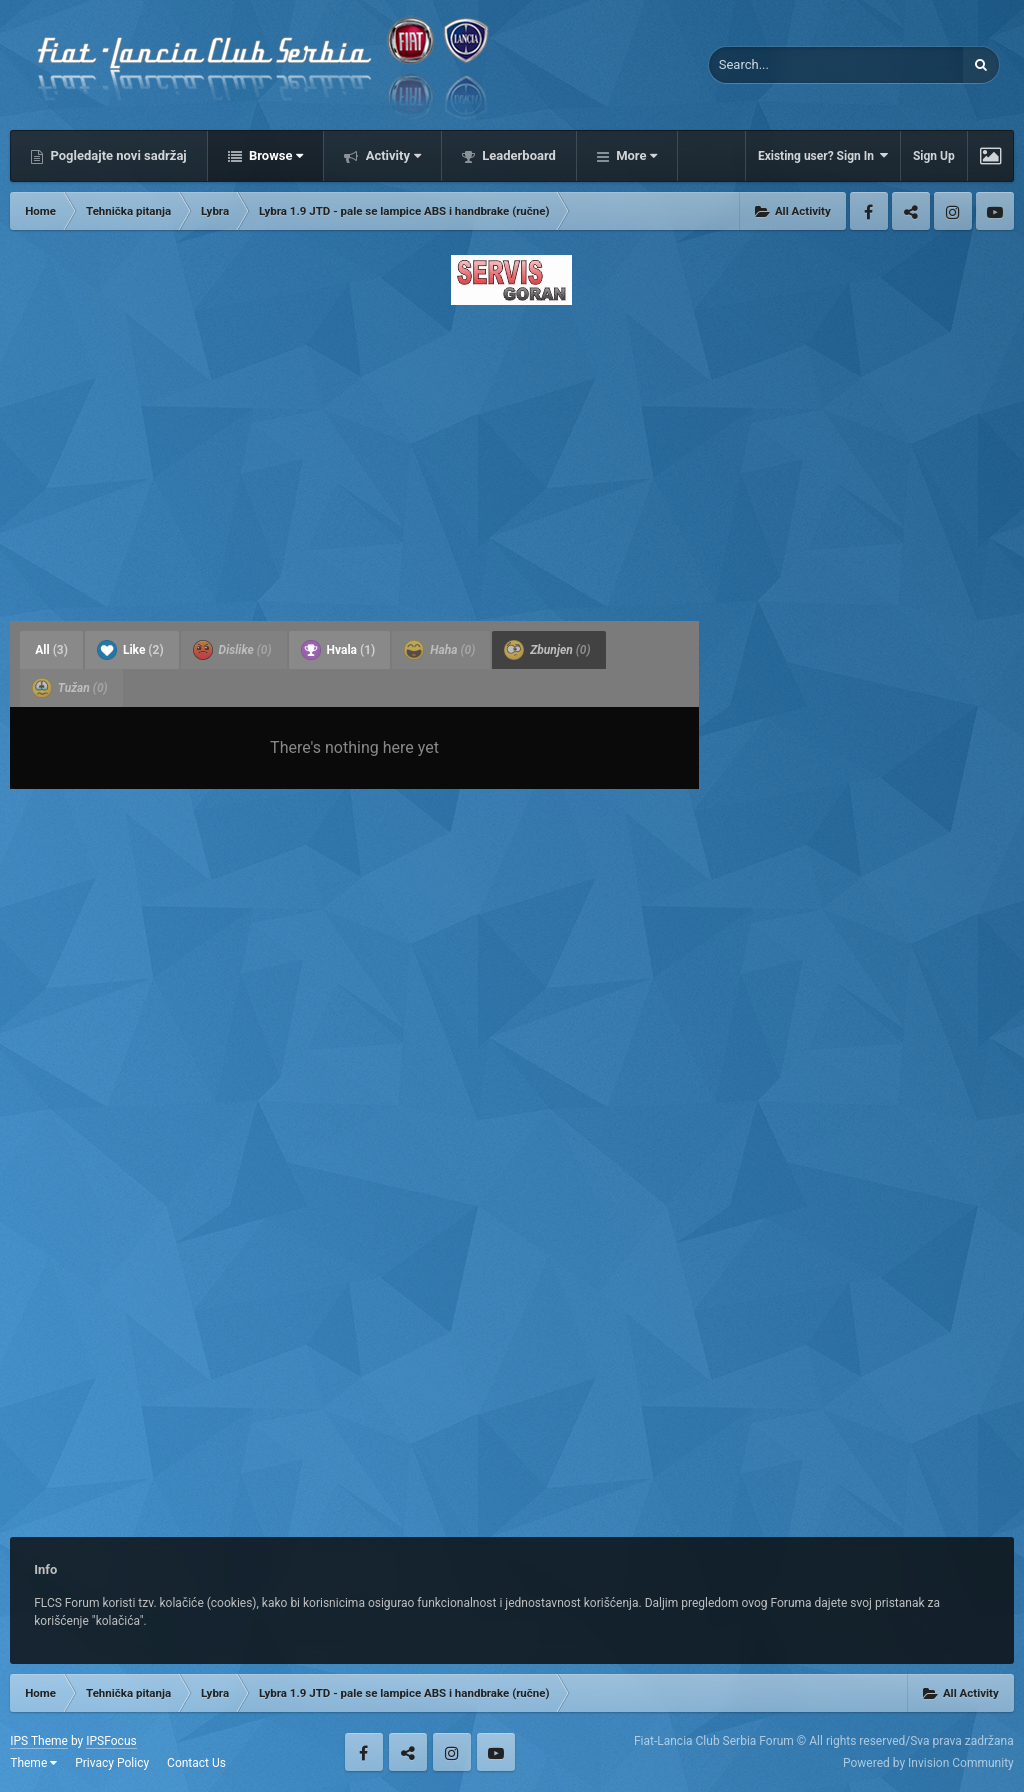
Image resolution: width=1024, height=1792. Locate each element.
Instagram (953, 211)
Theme (33, 1763)
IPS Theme (39, 1741)
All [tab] (51, 650)
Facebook (869, 211)
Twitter (911, 211)
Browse (275, 155)
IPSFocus (111, 1741)
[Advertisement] (512, 457)
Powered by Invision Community (928, 1763)
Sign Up (934, 156)
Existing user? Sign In (823, 155)
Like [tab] (130, 650)
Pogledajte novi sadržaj (117, 155)
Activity (391, 155)
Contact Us (196, 1763)
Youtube (995, 211)
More (635, 155)
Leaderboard (517, 155)
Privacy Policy (112, 1763)
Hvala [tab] (338, 650)
